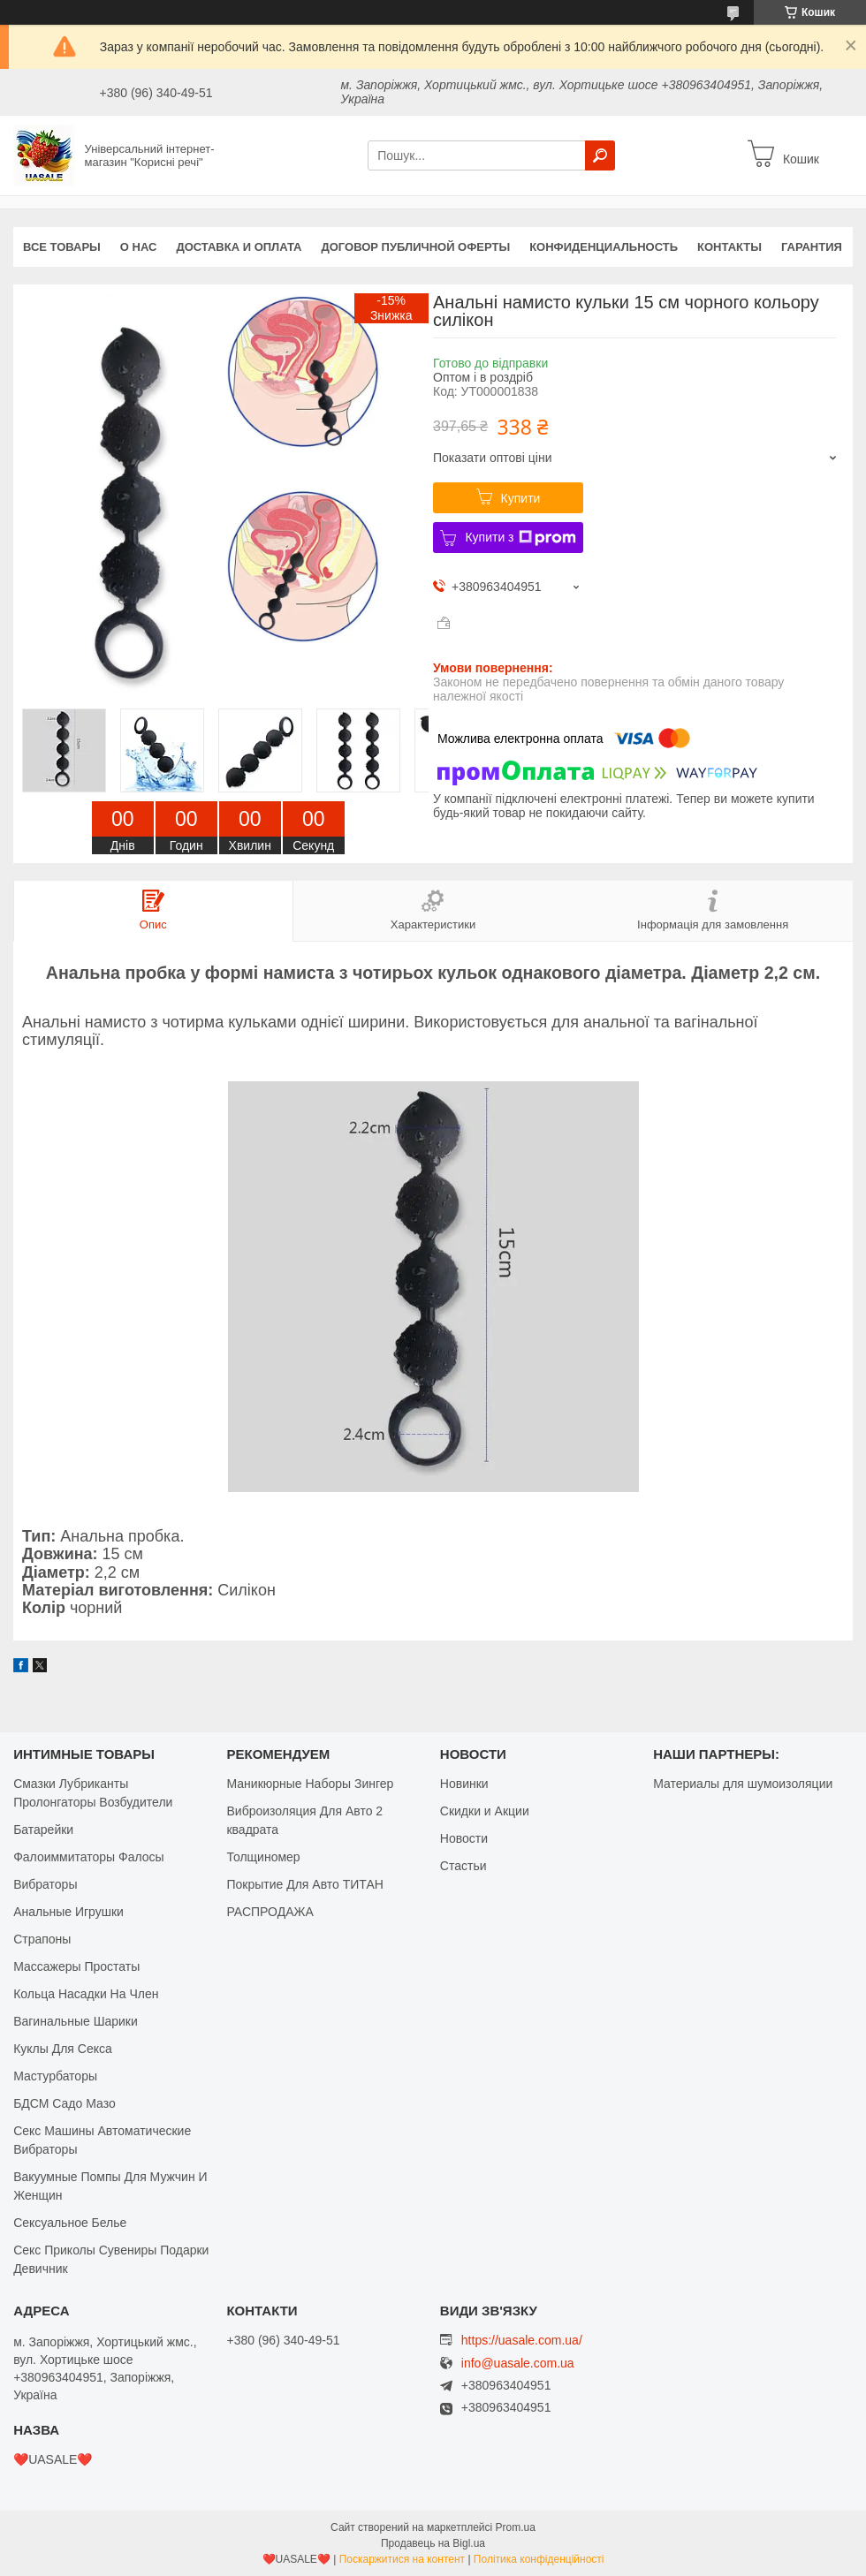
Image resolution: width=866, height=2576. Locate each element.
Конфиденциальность (603, 247)
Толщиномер (263, 1857)
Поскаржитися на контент (402, 2559)
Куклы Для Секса (62, 2049)
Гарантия (811, 247)
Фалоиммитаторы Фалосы (88, 1857)
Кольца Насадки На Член (85, 1994)
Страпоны (42, 1939)
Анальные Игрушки (68, 1912)
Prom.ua (516, 2527)
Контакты (729, 247)
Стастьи (463, 1866)
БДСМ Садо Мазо (64, 2103)
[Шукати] (600, 155)
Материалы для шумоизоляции (742, 1784)
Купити (521, 498)
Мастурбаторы (55, 2076)
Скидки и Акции (484, 1811)
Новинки (464, 1784)
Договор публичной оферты (415, 247)
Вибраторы (45, 1884)
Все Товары (62, 247)
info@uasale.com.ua (517, 2363)
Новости (464, 1838)
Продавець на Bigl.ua (433, 2543)
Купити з (520, 538)
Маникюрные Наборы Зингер (309, 1784)
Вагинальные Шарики (75, 2021)
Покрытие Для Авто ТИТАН (304, 1884)
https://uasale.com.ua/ (521, 2340)
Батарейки (43, 1829)
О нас (138, 247)
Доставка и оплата (238, 247)
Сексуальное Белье (69, 2223)
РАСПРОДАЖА (269, 1912)
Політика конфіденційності (539, 2559)
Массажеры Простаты (76, 1966)
